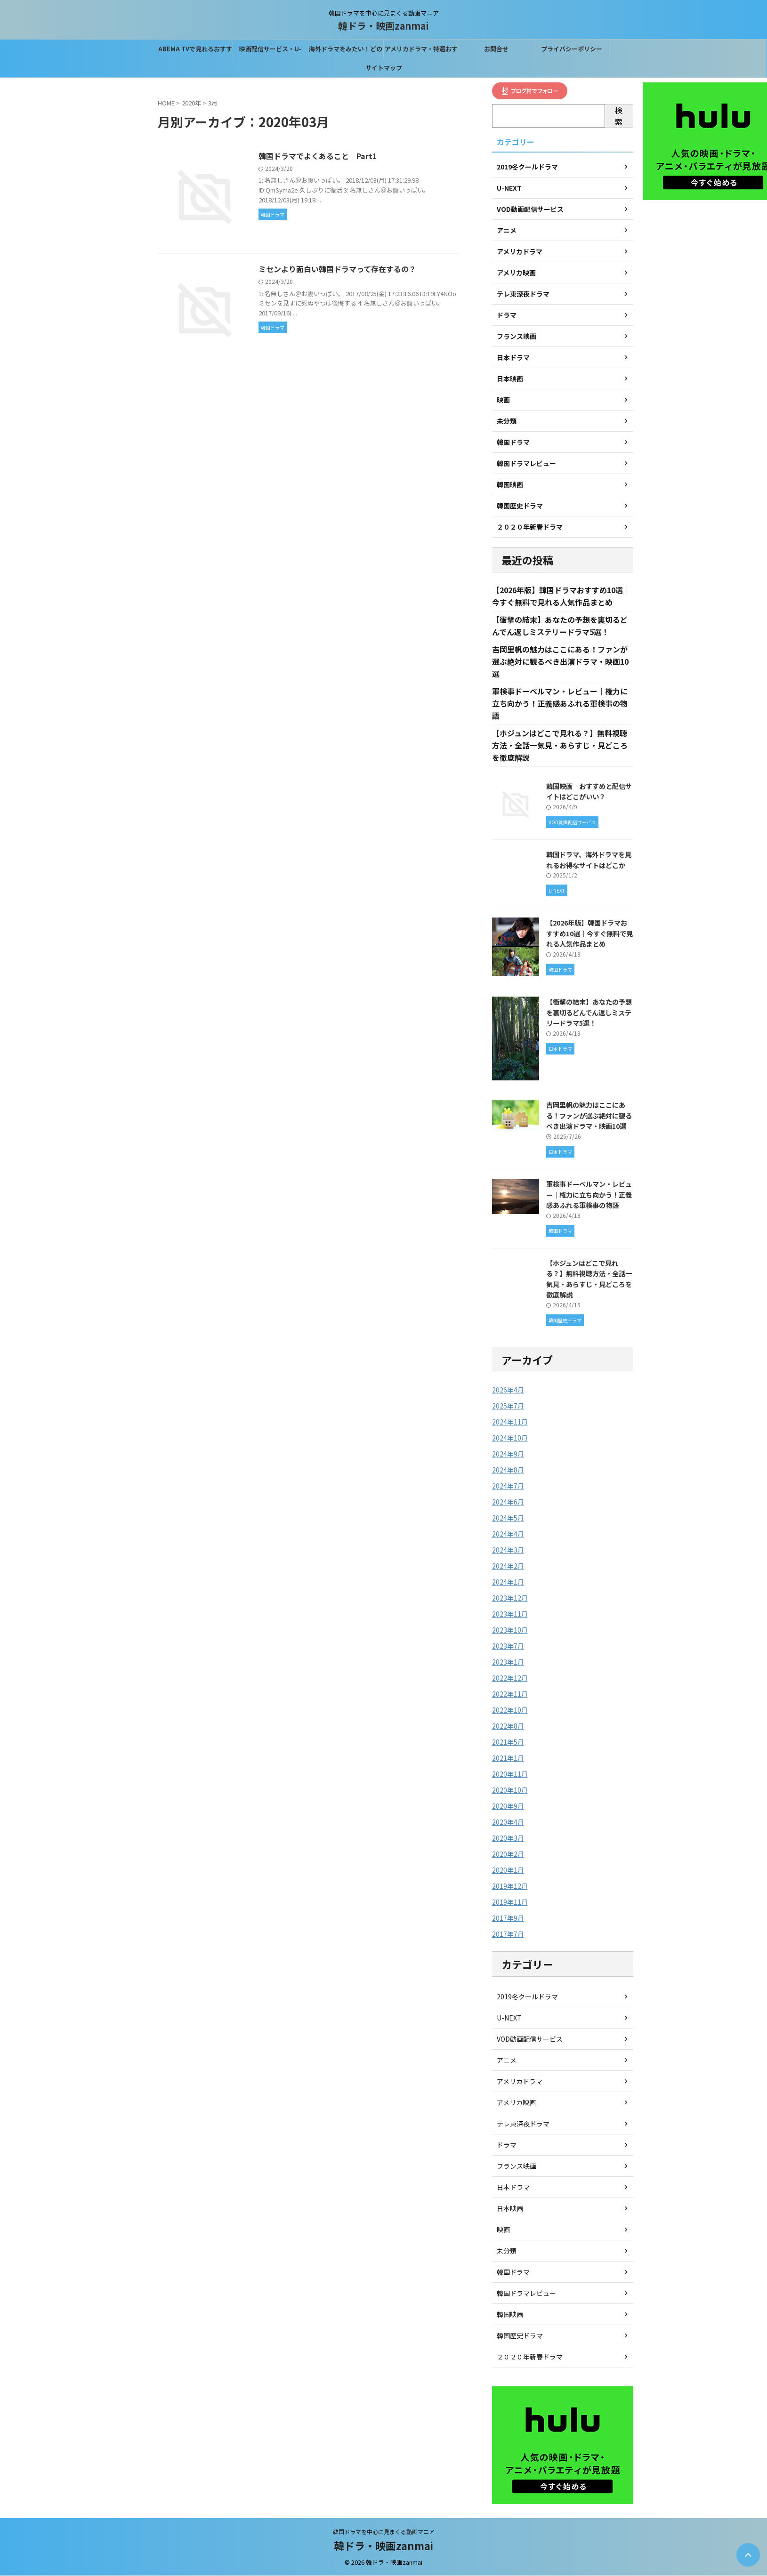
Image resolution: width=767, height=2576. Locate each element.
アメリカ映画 (516, 2103)
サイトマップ (383, 67)
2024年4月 (508, 1534)
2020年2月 (508, 1854)
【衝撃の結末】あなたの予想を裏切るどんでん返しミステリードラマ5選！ (589, 1012)
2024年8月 (508, 1470)
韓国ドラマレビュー (526, 2293)
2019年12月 (510, 1886)
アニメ (507, 2060)
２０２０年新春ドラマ (530, 2357)
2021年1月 (508, 1758)
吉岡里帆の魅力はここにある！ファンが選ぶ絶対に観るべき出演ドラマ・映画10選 (560, 662)
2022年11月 (510, 1694)
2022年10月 (510, 1710)
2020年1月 (508, 1870)
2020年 (191, 102)
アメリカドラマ (519, 2081)
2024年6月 (508, 1502)
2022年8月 (508, 1726)
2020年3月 (508, 1838)
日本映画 (510, 2209)
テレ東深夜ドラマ (523, 2124)
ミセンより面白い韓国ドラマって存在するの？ (338, 269)
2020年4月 (508, 1822)
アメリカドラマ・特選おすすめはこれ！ (421, 51)
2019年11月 (510, 1902)
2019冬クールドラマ (527, 1997)
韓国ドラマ (513, 2272)
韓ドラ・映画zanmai (383, 25)
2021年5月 (508, 1742)
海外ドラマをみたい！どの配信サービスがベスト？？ (345, 51)
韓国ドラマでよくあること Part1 (318, 156)
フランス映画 (516, 2166)
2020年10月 (510, 1790)
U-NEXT (509, 2018)
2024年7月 (508, 1486)
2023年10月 (510, 1630)
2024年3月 (508, 1550)
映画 (503, 2230)
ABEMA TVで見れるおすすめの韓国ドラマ (195, 51)
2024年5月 (508, 1518)
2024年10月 (510, 1438)
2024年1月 (508, 1582)
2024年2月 (508, 1566)
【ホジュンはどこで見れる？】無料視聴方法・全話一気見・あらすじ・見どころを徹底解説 (560, 746)
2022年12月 (510, 1678)
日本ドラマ (513, 2187)
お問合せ (496, 48)
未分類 (507, 2251)
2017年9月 (508, 1918)
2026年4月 (508, 1390)
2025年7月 (508, 1406)
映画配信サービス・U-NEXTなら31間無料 (270, 51)
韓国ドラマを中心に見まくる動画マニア (384, 2532)
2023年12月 (510, 1598)
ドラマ (507, 2145)
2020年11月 (510, 1774)
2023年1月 (508, 1662)
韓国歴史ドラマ (520, 2336)
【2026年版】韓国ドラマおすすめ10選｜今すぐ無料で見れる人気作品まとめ (589, 933)
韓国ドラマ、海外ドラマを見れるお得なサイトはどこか (588, 859)
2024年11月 (510, 1422)
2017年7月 (508, 1934)
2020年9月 (508, 1806)
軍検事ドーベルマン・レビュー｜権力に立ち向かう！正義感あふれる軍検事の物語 (560, 704)
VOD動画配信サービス (530, 2039)
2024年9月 (508, 1454)
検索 (618, 116)
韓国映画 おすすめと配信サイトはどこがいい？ (589, 791)
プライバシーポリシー (571, 48)
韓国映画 (510, 2314)
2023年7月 (508, 1646)
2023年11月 (510, 1614)
